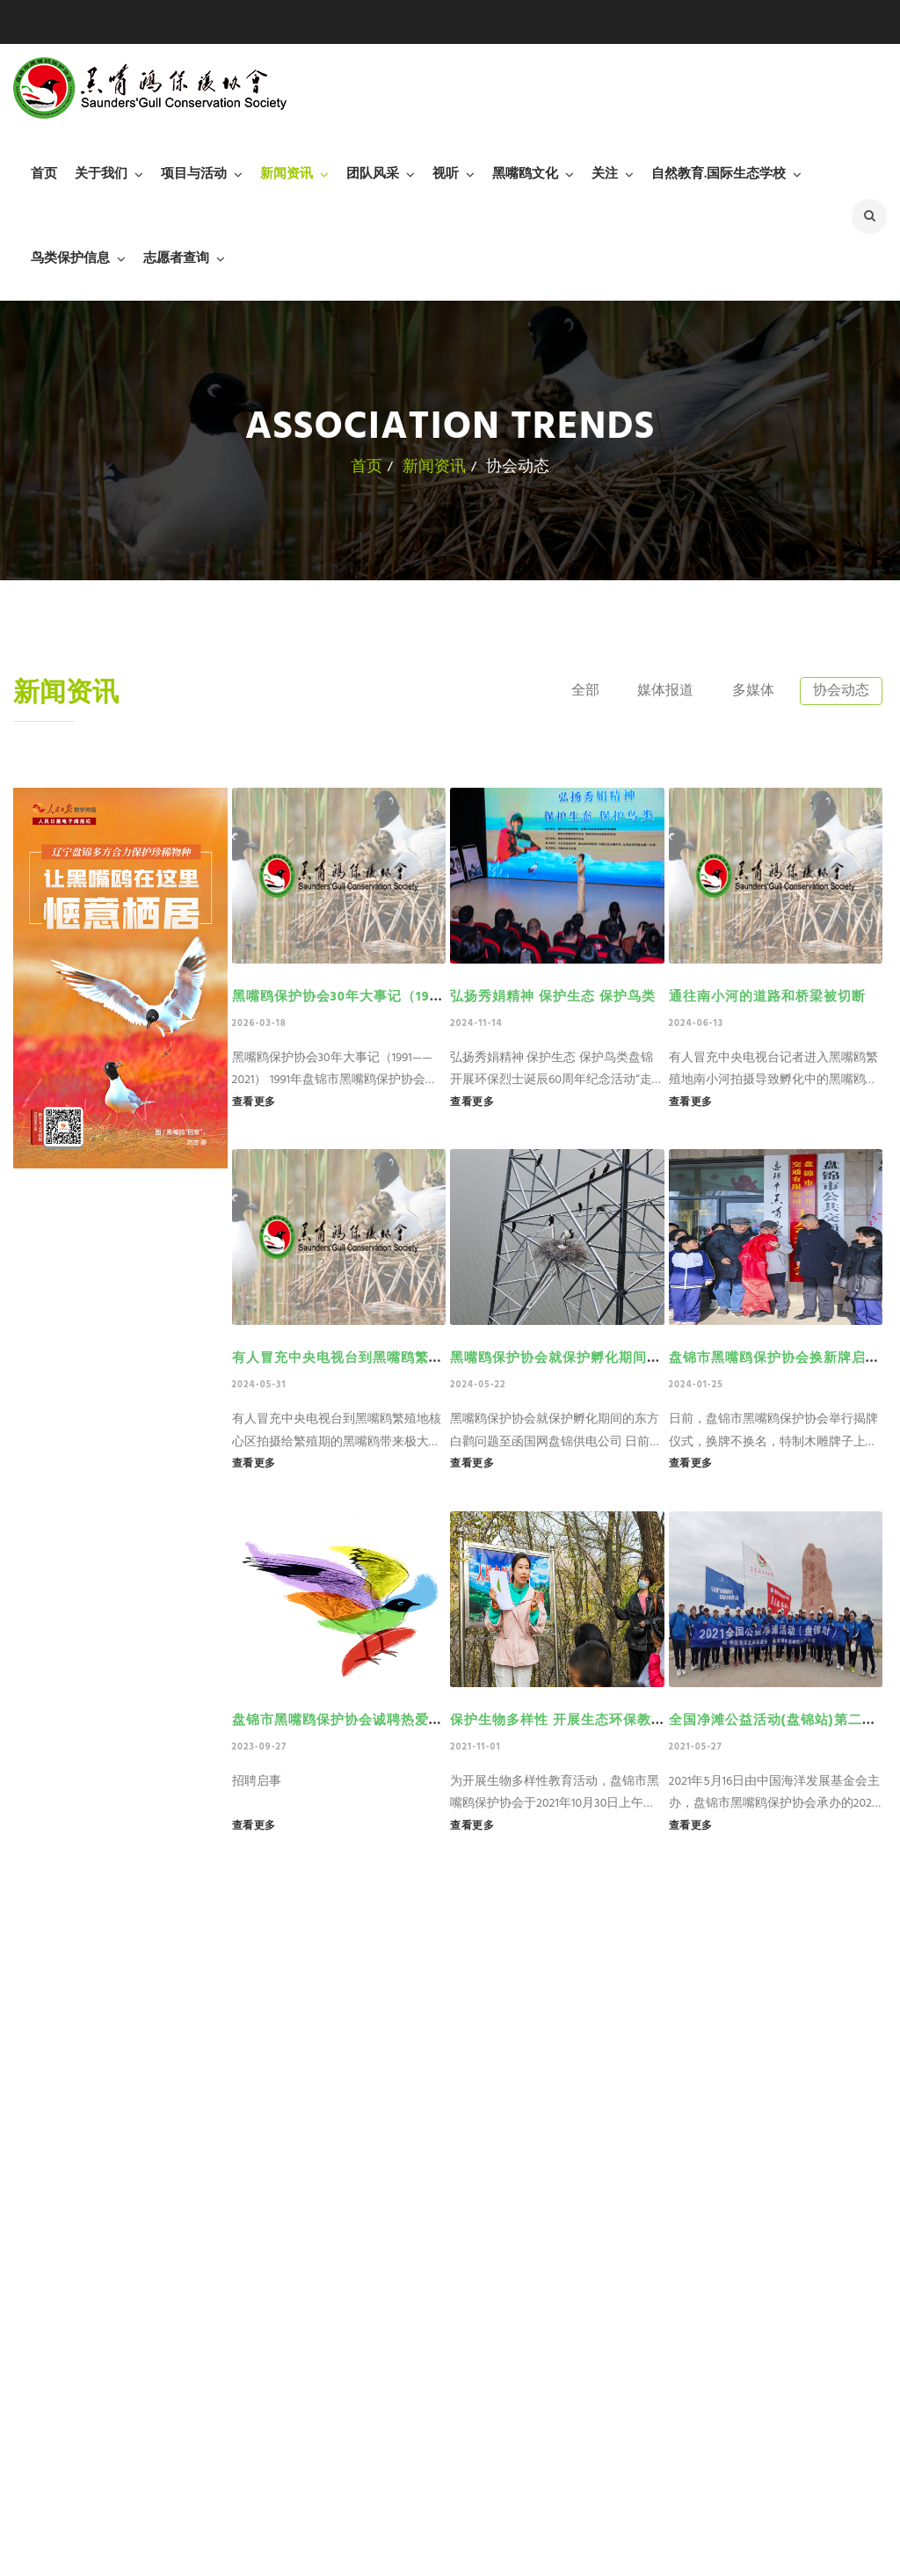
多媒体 (749, 691)
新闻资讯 (286, 174)
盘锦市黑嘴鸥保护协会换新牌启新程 (781, 1358)
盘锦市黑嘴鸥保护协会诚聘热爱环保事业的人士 (379, 1720)
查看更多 (254, 1102)
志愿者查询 (176, 258)
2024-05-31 (259, 1385)
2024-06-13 (696, 1023)
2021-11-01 (475, 1747)
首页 (44, 174)
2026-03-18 (259, 1023)
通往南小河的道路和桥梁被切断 (767, 997)
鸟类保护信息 (70, 258)
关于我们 (101, 174)
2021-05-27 (695, 1747)
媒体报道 (657, 691)
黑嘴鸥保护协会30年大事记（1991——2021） (371, 997)
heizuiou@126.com (828, 22)
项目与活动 (194, 174)
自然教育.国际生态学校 (718, 174)
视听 (445, 174)
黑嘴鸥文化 (525, 174)
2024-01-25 (696, 1385)
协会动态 (839, 691)
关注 (605, 174)
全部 (574, 691)
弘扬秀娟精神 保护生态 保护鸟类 (553, 997)
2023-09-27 (259, 1747)
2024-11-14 (476, 1023)
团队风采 (372, 174)
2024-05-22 (478, 1385)
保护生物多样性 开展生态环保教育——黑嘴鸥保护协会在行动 (640, 1720)
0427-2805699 (696, 22)
